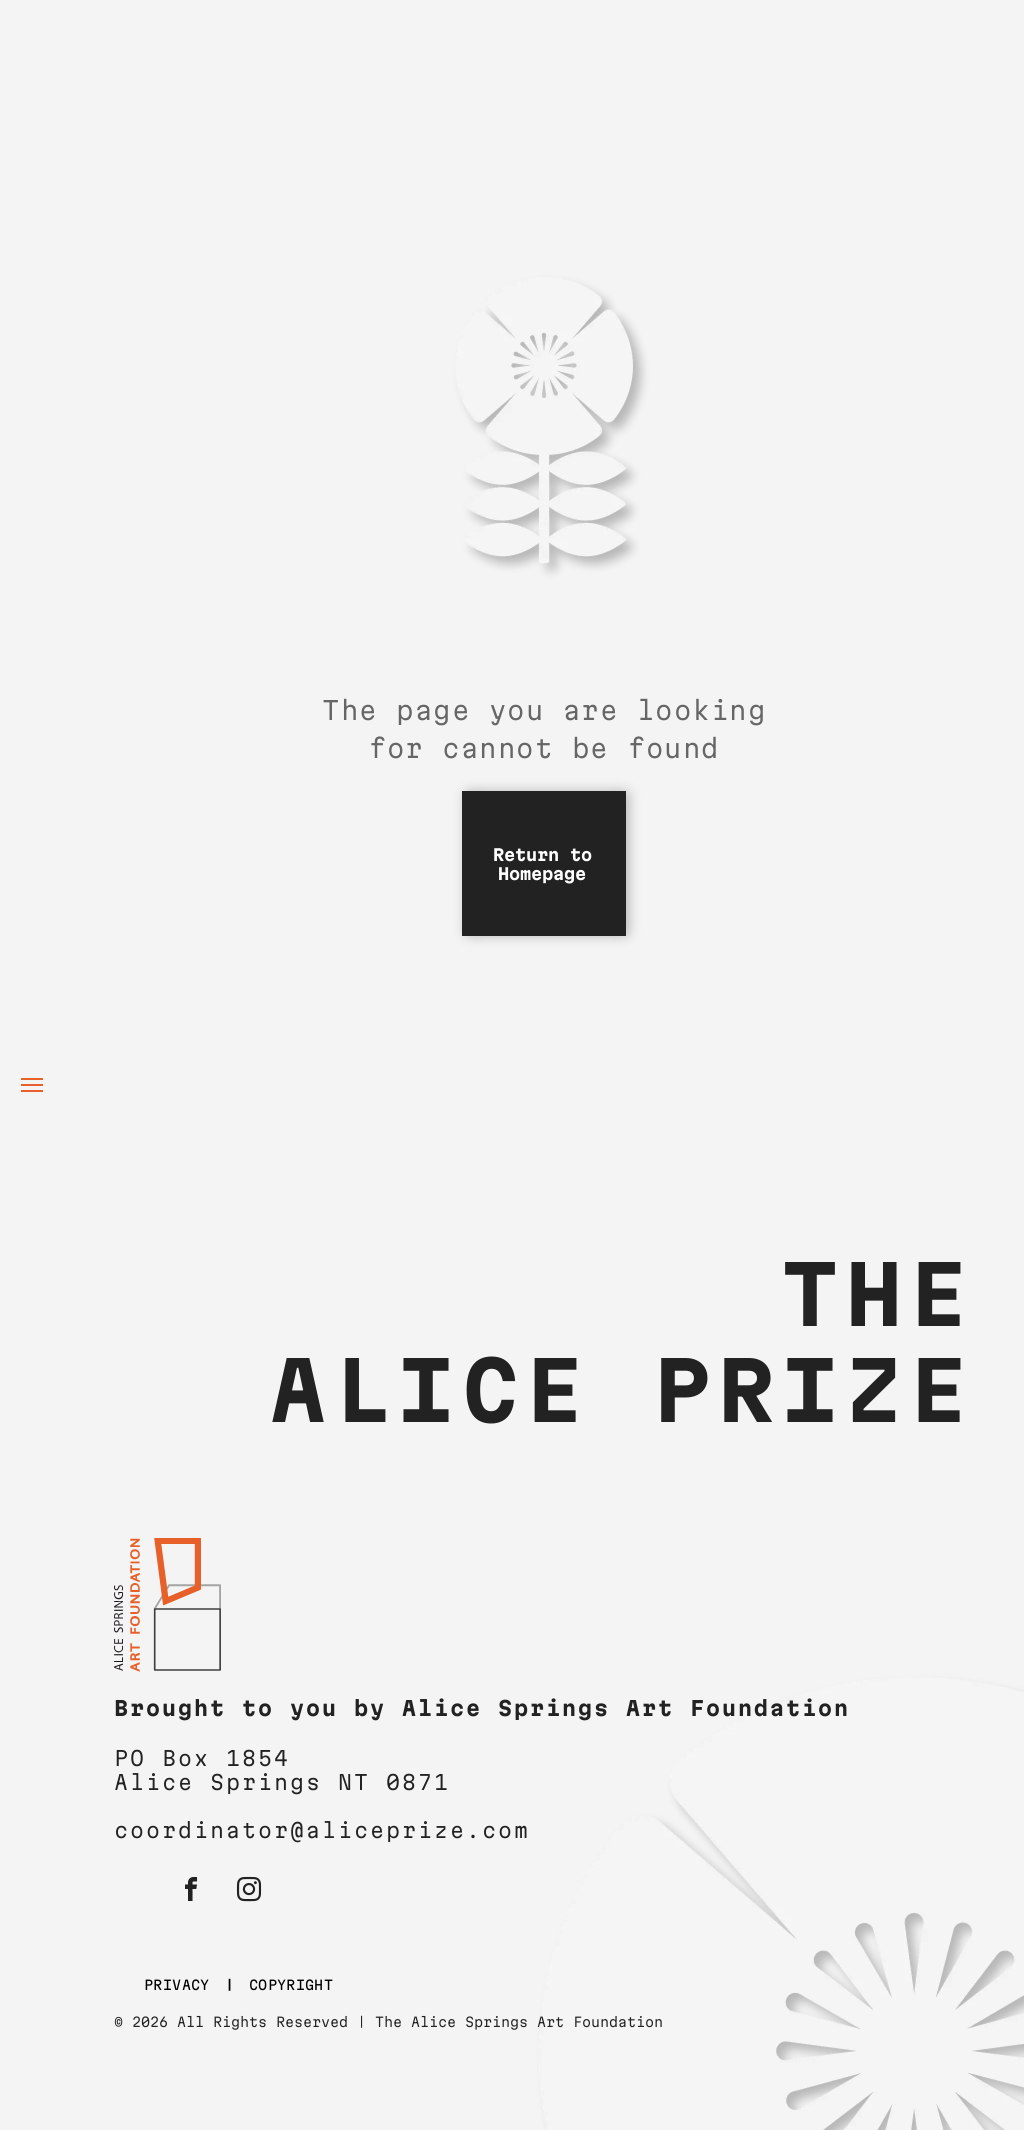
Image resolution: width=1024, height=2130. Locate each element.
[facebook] (191, 1892)
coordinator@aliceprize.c (306, 1830)
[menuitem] (181, 1985)
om (514, 1830)
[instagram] (249, 1892)
